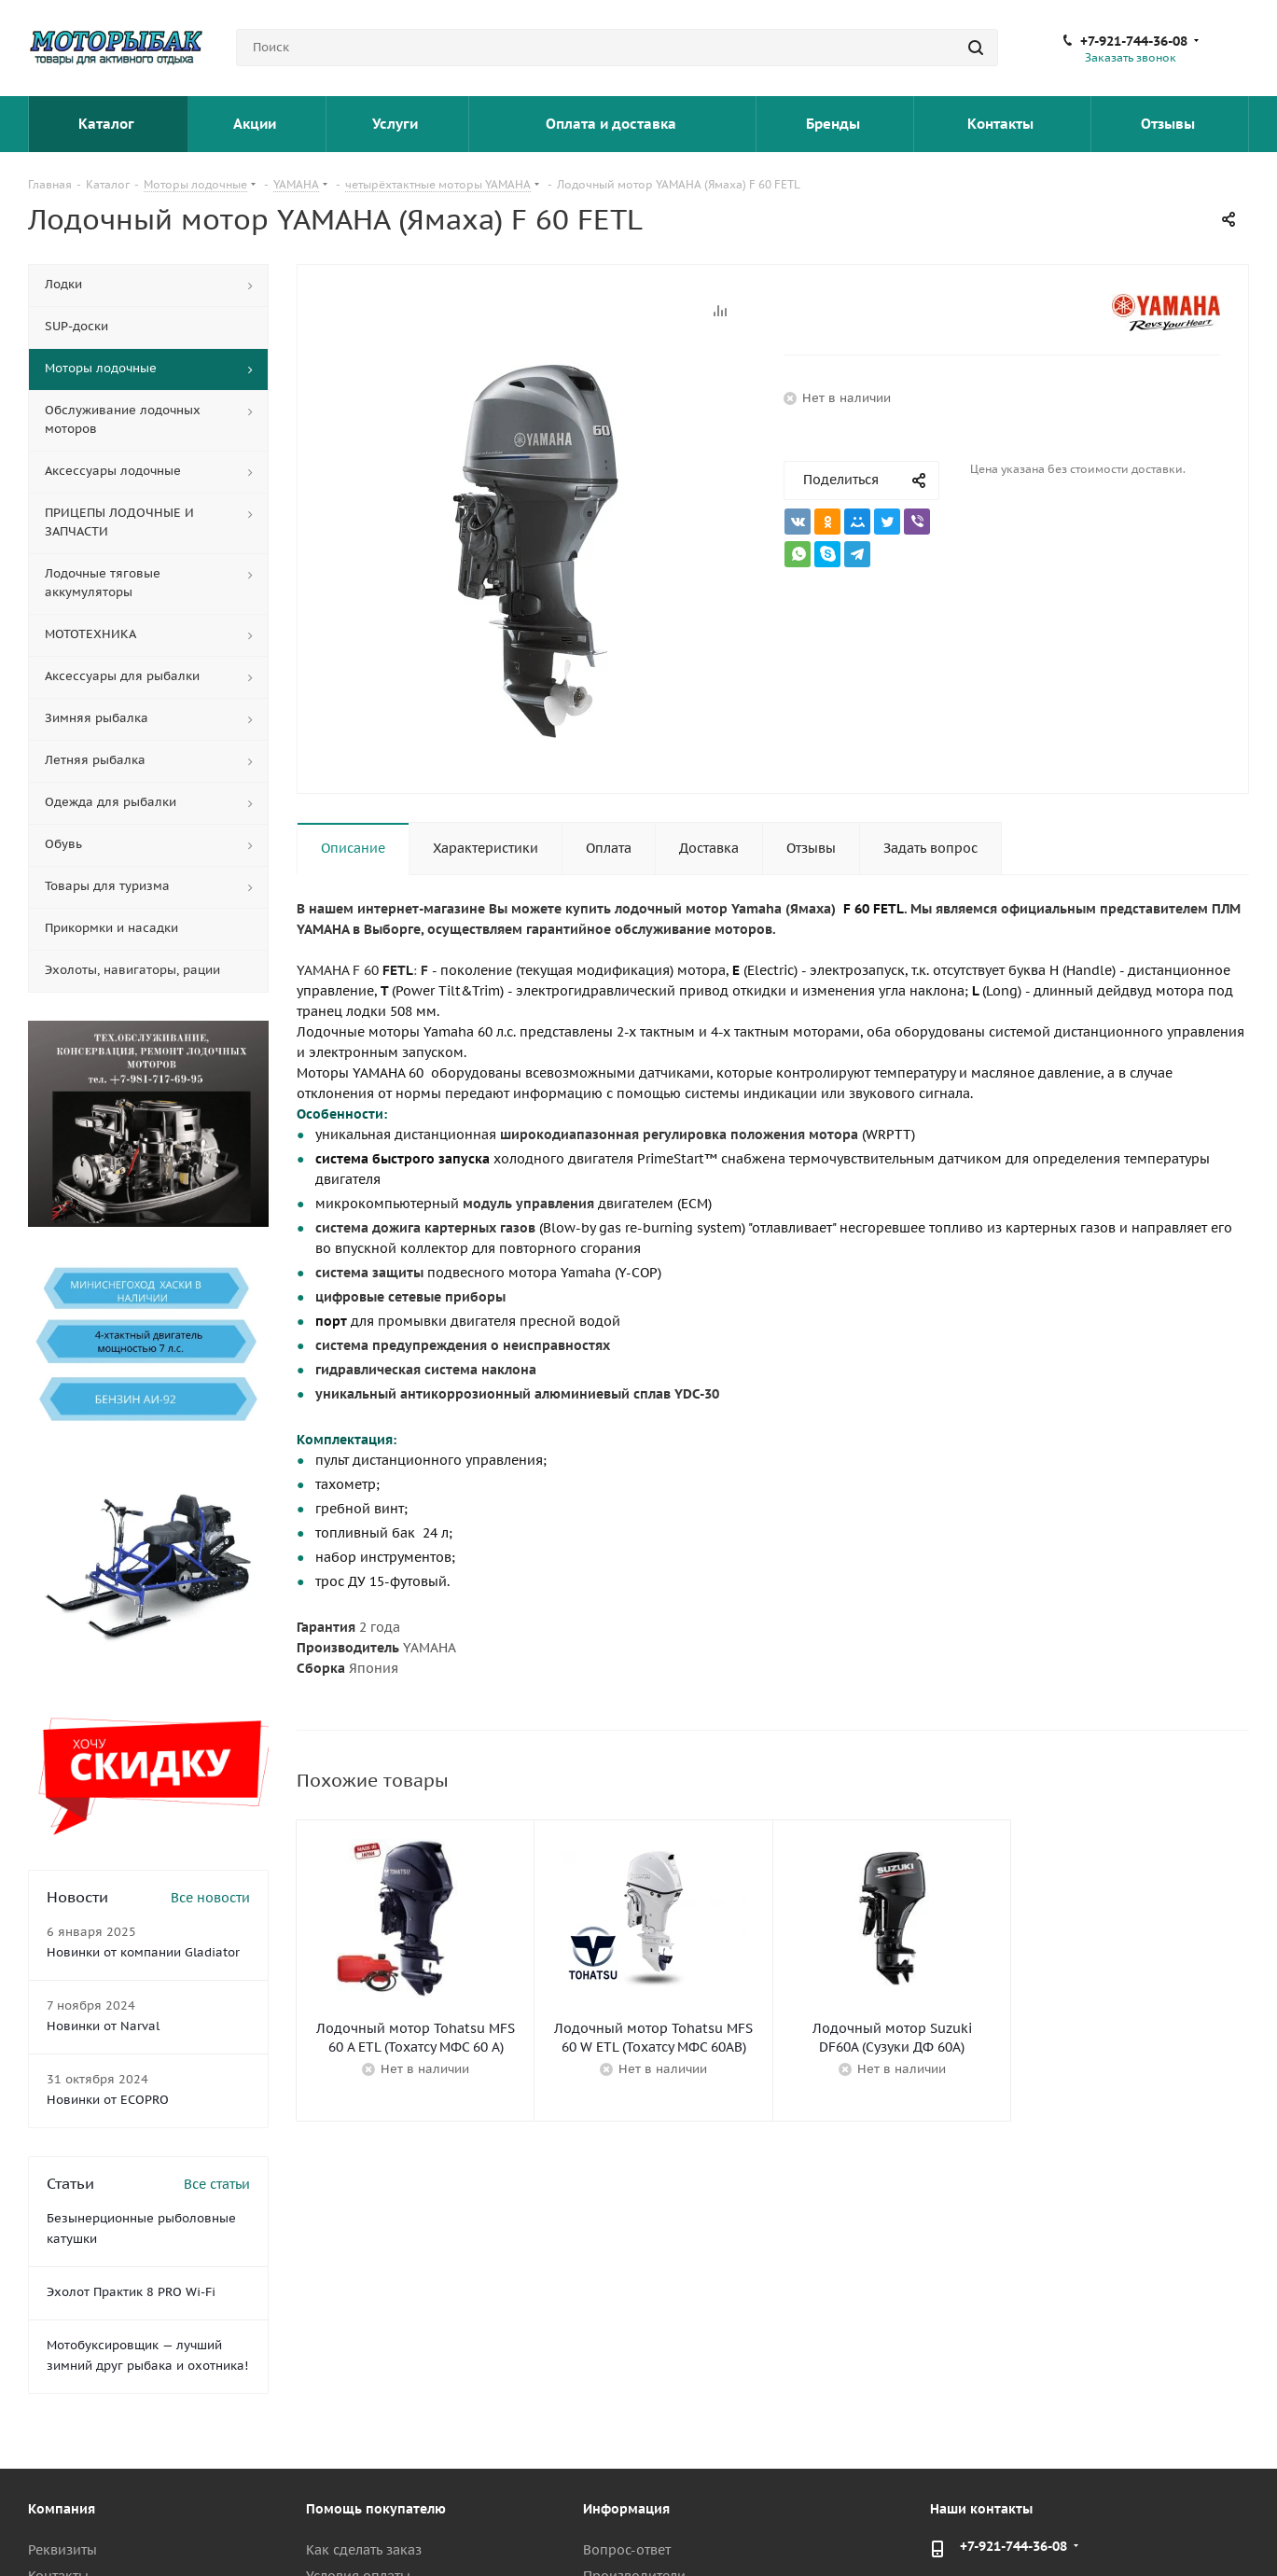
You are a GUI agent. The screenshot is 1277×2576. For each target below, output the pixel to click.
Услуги (397, 123)
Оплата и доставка (613, 123)
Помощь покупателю (376, 2508)
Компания (61, 2508)
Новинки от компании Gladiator (143, 1952)
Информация (626, 2508)
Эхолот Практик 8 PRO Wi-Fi (131, 2292)
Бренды (835, 123)
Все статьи (217, 2184)
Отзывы (1170, 123)
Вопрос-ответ (627, 2549)
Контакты (1002, 123)
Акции (256, 123)
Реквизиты (62, 2549)
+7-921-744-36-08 (1133, 41)
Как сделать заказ (364, 2549)
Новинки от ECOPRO (108, 2100)
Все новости (210, 1897)
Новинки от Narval (103, 2026)
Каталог (107, 123)
